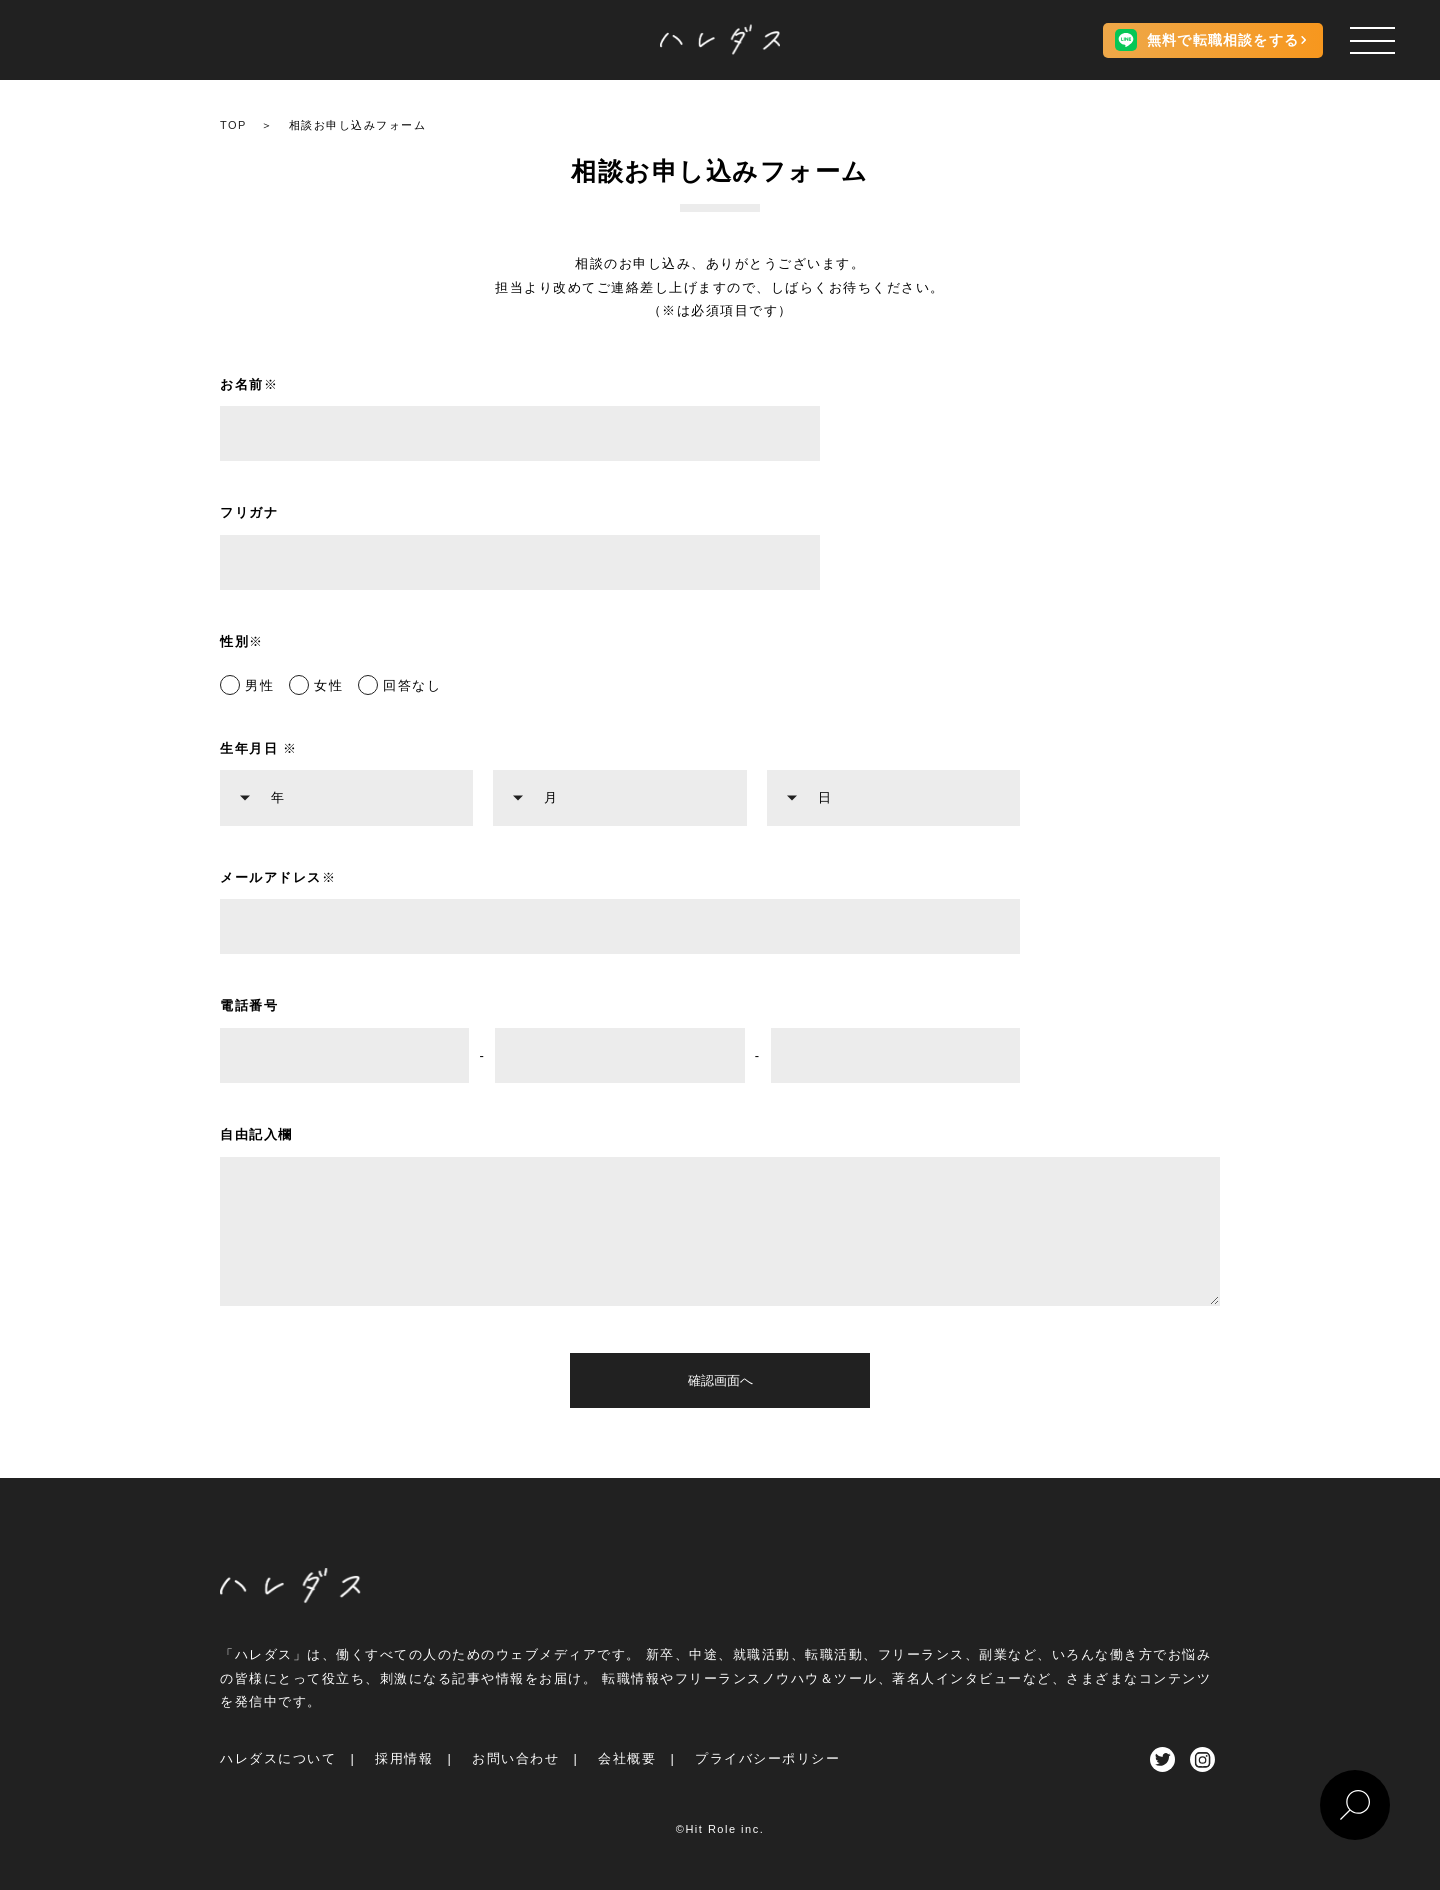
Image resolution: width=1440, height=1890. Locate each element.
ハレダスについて (278, 1758)
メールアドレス (278, 877)
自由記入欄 (256, 1134)
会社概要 (627, 1758)
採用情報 (404, 1758)
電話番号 (249, 1005)
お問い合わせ (515, 1758)
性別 (242, 641)
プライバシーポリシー (767, 1758)
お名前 (249, 384)
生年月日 (259, 748)
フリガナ (249, 512)
